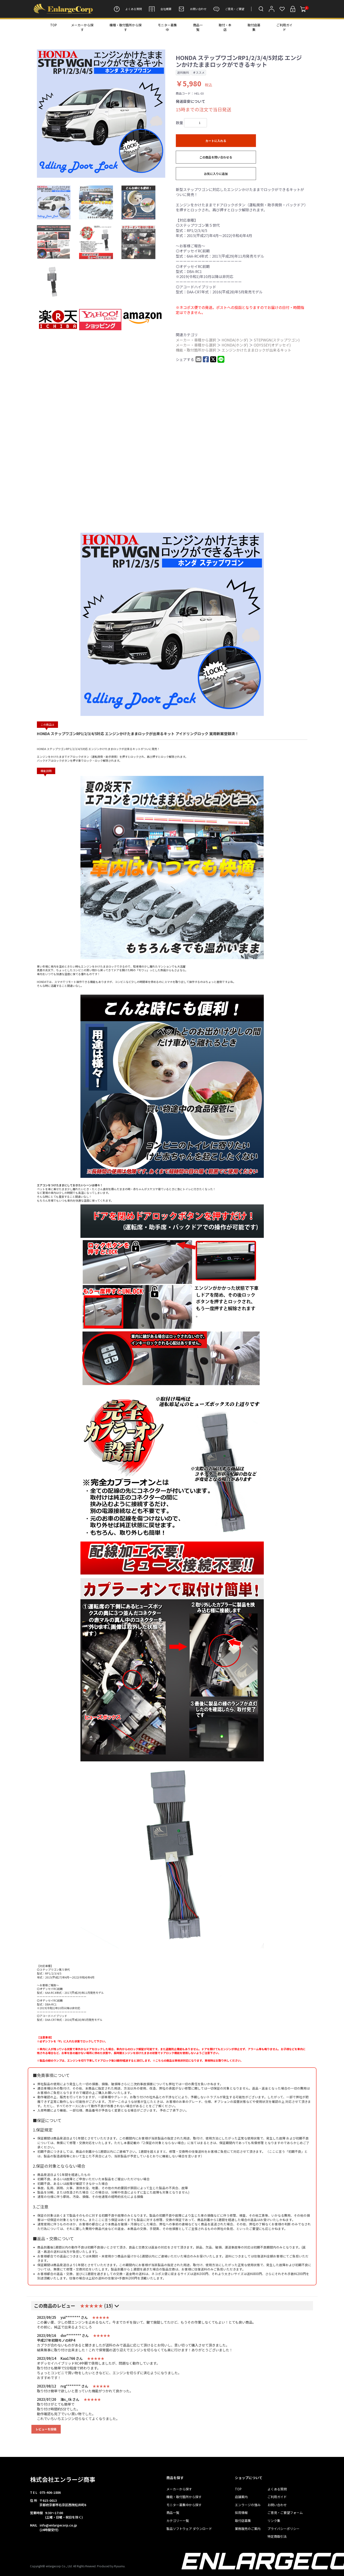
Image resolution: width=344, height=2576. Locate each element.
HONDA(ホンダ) (235, 340)
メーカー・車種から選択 (196, 340)
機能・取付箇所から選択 (196, 350)
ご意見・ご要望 (228, 9)
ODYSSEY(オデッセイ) (272, 345)
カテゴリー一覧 (177, 2521)
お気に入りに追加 (216, 174)
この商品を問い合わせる (215, 157)
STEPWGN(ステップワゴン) (277, 340)
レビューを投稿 (46, 2429)
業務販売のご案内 (248, 2529)
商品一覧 (198, 27)
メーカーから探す (82, 27)
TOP (53, 25)
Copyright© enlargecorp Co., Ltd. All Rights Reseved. (63, 2566)
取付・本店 (225, 27)
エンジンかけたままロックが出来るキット (256, 350)
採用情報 (241, 2513)
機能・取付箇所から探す (184, 2497)
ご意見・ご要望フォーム (285, 2513)
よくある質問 (128, 9)
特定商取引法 (277, 2536)
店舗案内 (241, 2497)
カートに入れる (215, 141)
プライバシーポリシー (283, 2529)
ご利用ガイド (284, 27)
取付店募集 (254, 27)
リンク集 (273, 2521)
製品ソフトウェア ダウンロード (189, 2529)
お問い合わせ (192, 9)
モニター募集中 (167, 27)
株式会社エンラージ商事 (62, 2479)
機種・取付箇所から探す (126, 27)
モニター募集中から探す (184, 2505)
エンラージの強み (248, 2505)
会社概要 (160, 9)
